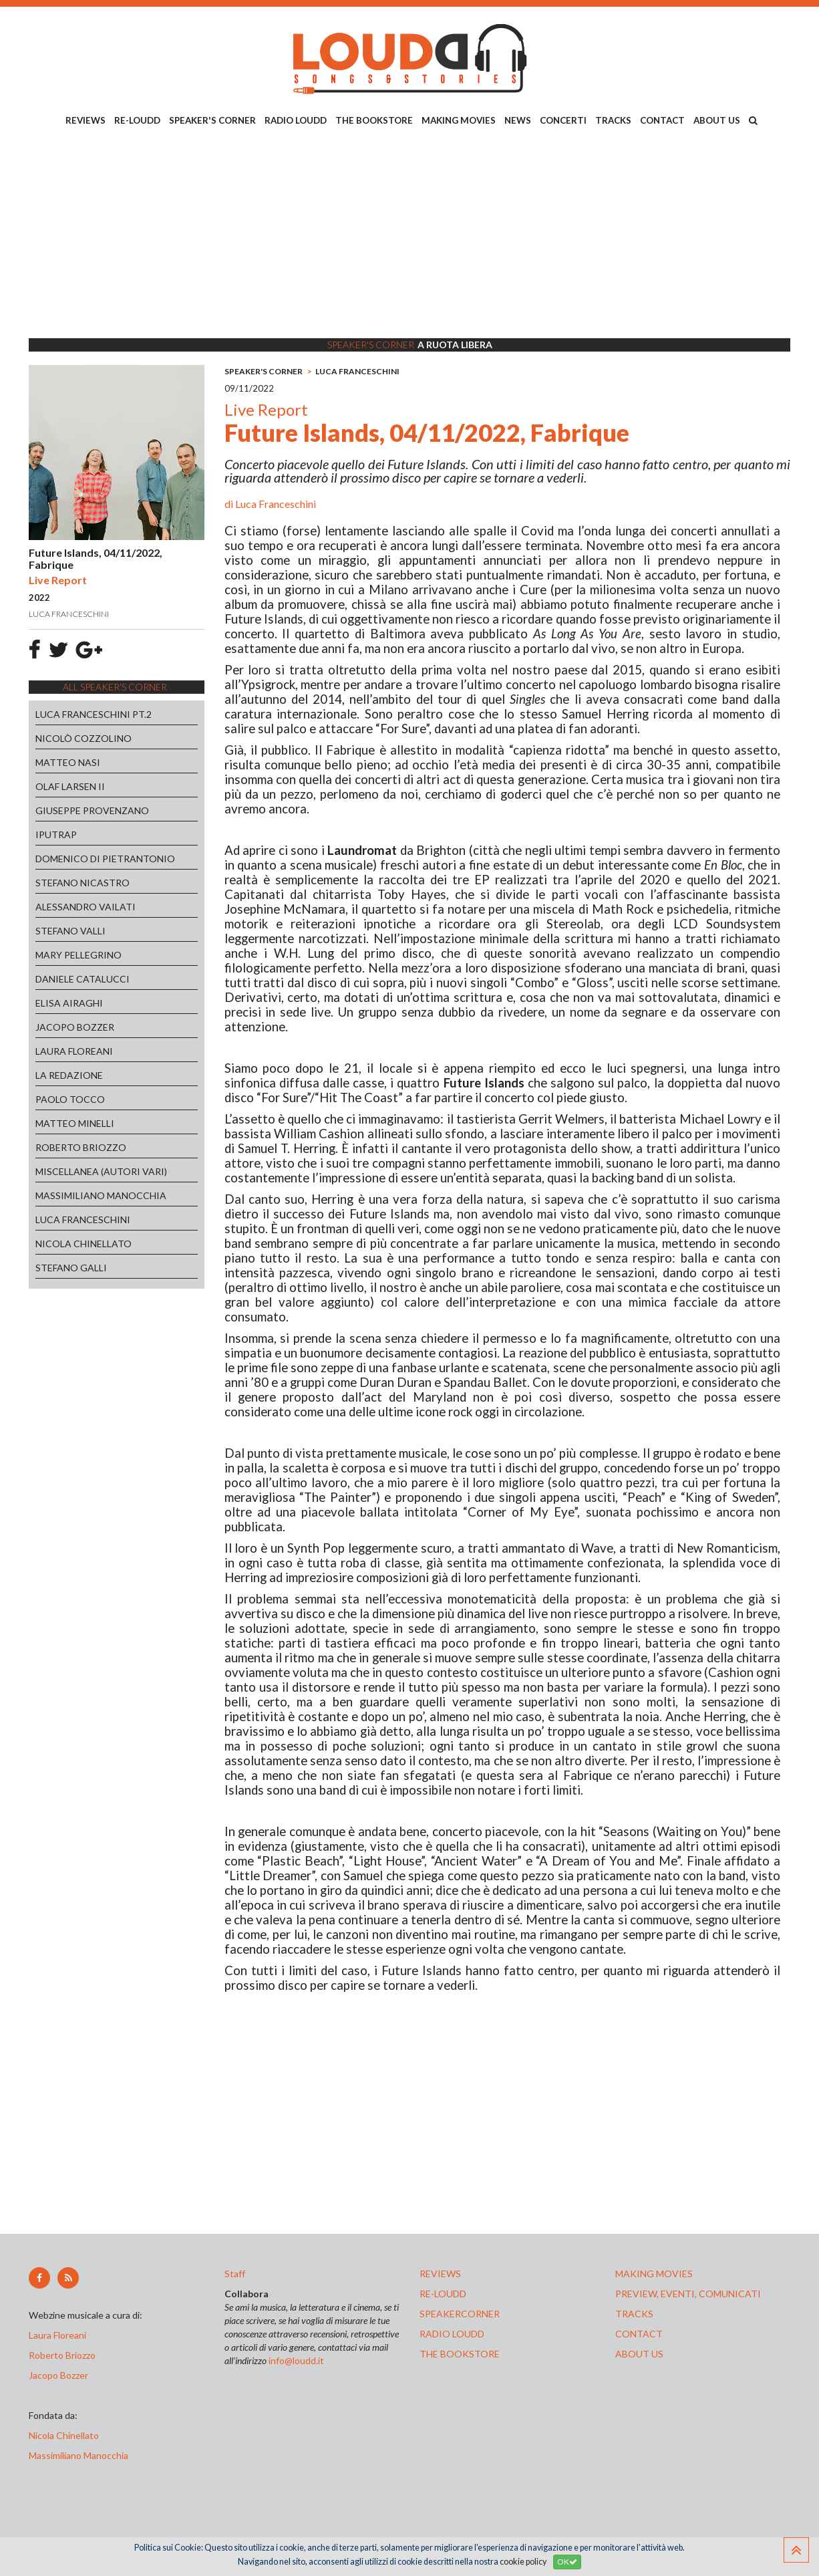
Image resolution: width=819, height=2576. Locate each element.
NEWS (517, 120)
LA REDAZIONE (69, 1075)
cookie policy (523, 2562)
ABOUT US (716, 120)
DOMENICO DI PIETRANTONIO (105, 858)
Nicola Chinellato (64, 2435)
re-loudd (443, 2293)
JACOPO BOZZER (74, 1027)
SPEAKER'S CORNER (212, 120)
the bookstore (460, 2353)
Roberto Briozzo (62, 2355)
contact (639, 2333)
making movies (654, 2273)
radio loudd (452, 2333)
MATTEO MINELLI (74, 1123)
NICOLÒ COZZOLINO (83, 738)
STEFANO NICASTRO (82, 882)
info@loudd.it (296, 2360)
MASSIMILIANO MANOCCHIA (100, 1195)
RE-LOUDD (137, 120)
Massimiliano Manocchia (78, 2455)
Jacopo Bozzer (58, 2375)
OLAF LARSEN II (70, 786)
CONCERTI (563, 120)
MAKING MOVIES (459, 120)
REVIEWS (85, 120)
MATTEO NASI (67, 762)
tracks (634, 2313)
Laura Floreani (59, 2335)
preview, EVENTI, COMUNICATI (688, 2293)
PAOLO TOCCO (70, 1099)
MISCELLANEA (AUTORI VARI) (101, 1171)
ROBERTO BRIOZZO (80, 1147)
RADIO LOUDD (296, 120)
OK (567, 2562)
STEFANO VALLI (70, 930)
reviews (440, 2273)
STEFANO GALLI (71, 1267)
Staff (234, 2273)
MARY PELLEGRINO (78, 954)
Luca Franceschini (275, 503)
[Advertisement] (409, 234)
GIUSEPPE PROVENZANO (92, 810)
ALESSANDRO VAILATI (85, 906)
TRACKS (613, 120)
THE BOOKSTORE (374, 120)
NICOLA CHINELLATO (83, 1243)
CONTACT (662, 120)
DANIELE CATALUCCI (82, 979)
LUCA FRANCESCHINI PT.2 (93, 714)
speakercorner (460, 2313)
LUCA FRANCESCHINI (82, 1219)
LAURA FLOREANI (74, 1051)
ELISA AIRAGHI (69, 1003)
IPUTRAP (56, 834)
